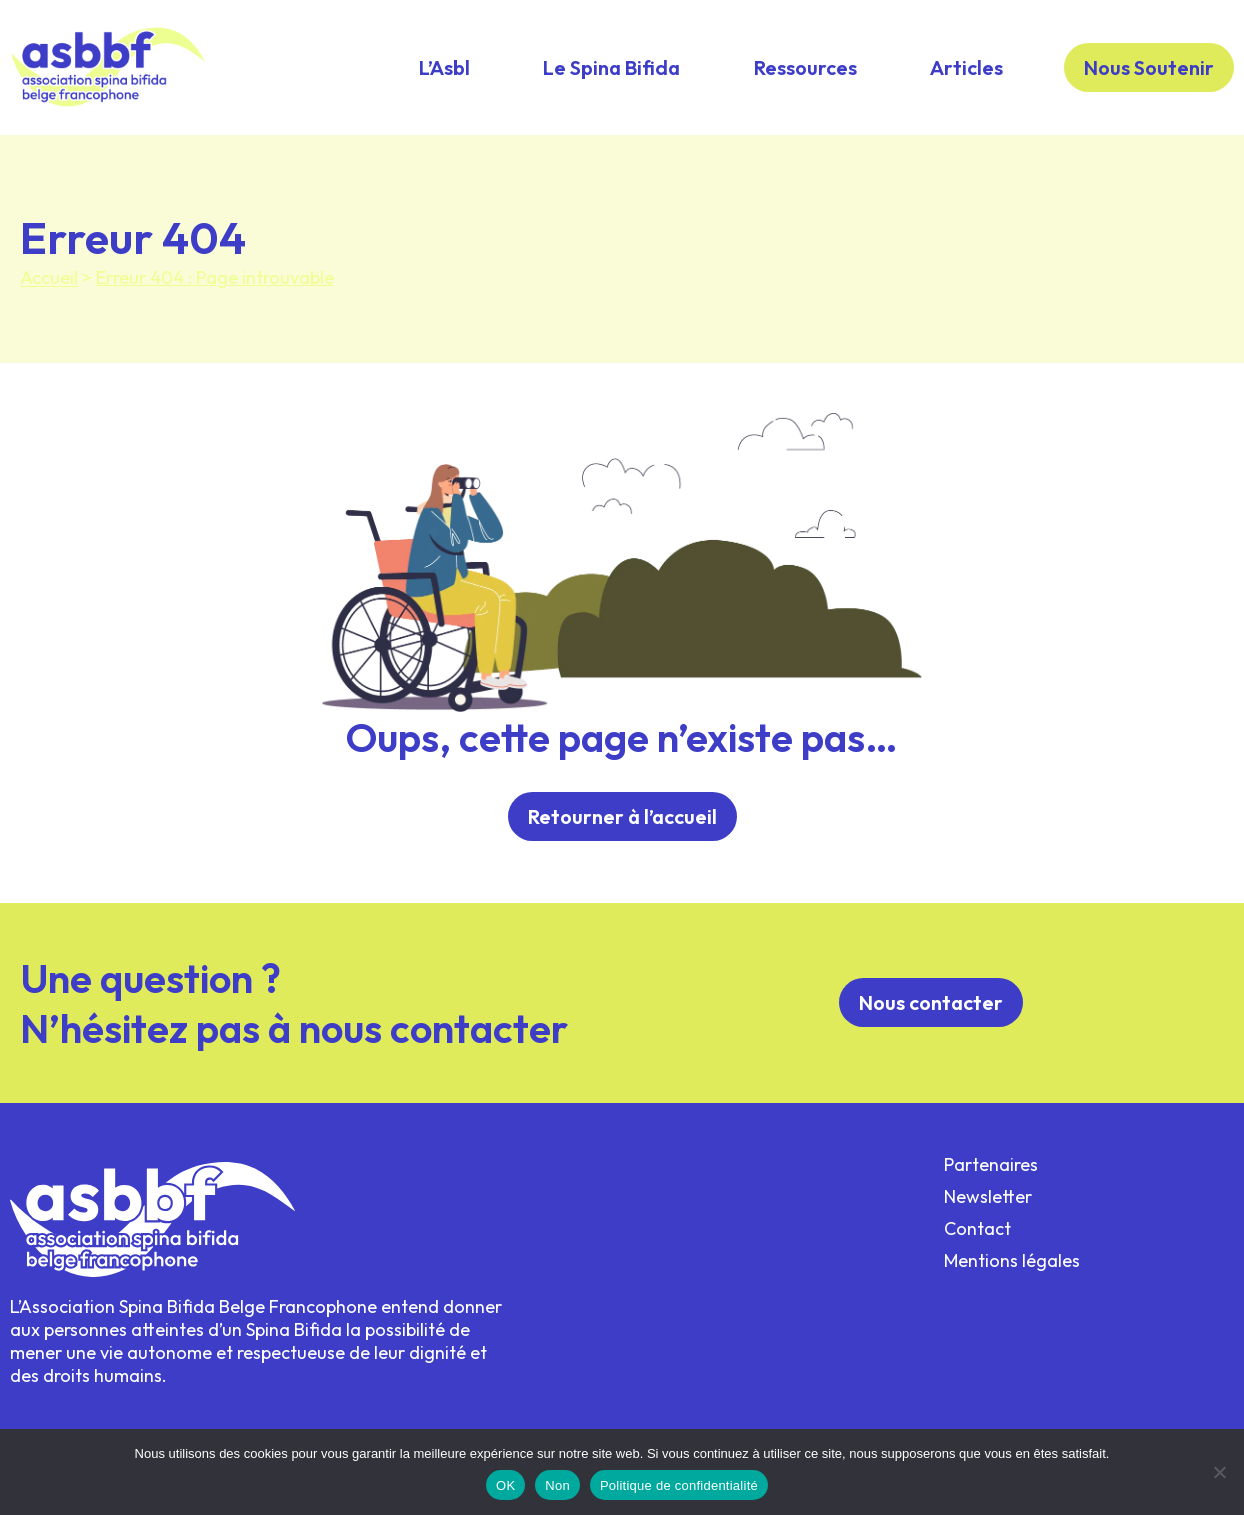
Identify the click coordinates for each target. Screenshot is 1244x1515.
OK (505, 1485)
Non (557, 1485)
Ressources (805, 67)
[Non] (1219, 1472)
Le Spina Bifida (611, 67)
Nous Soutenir (1149, 67)
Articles (966, 67)
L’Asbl (444, 67)
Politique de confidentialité (679, 1485)
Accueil (49, 277)
